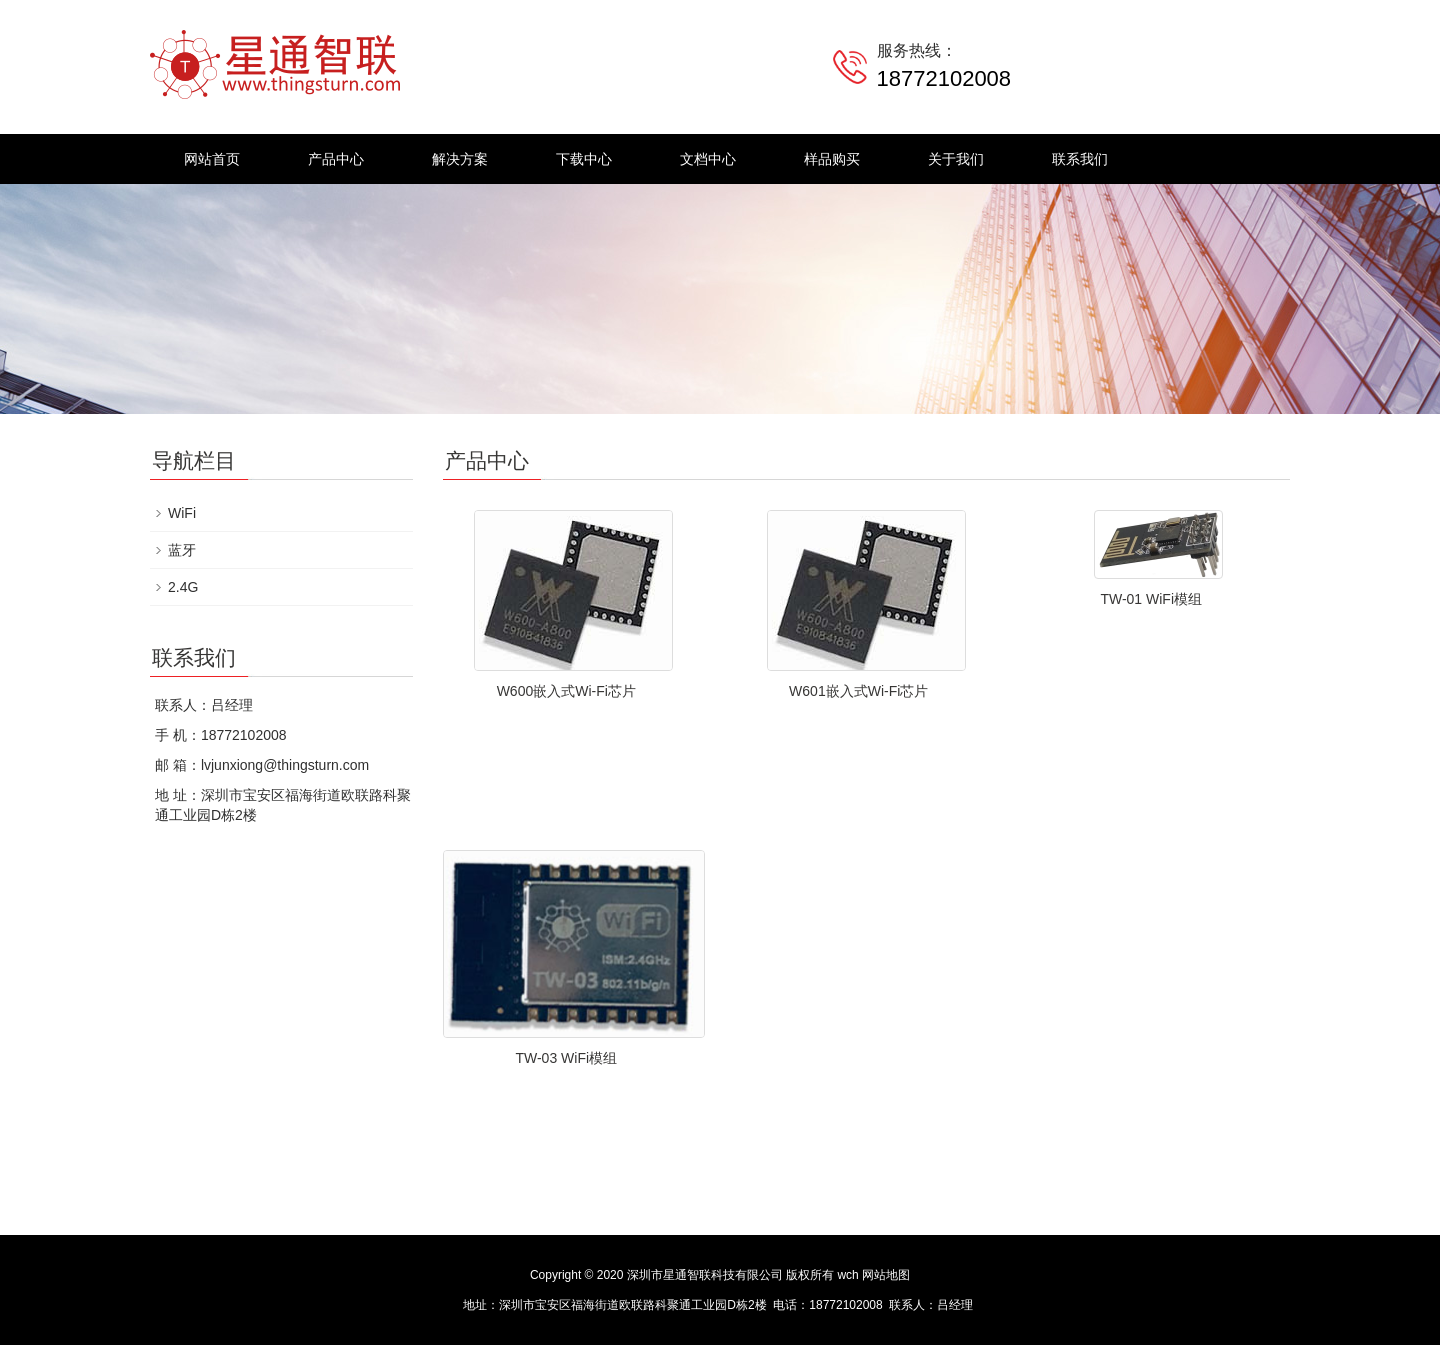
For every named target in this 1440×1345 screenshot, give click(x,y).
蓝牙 (182, 550)
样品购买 (832, 159)
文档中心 (708, 159)
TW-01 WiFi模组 (1151, 599)
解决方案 (460, 159)
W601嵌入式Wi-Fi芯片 (858, 691)
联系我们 (1080, 159)
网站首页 (212, 159)
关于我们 (956, 159)
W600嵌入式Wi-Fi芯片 (566, 691)
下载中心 (584, 159)
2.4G (183, 587)
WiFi (182, 513)
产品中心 (336, 159)
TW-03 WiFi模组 (566, 1058)
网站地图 (886, 1275)
